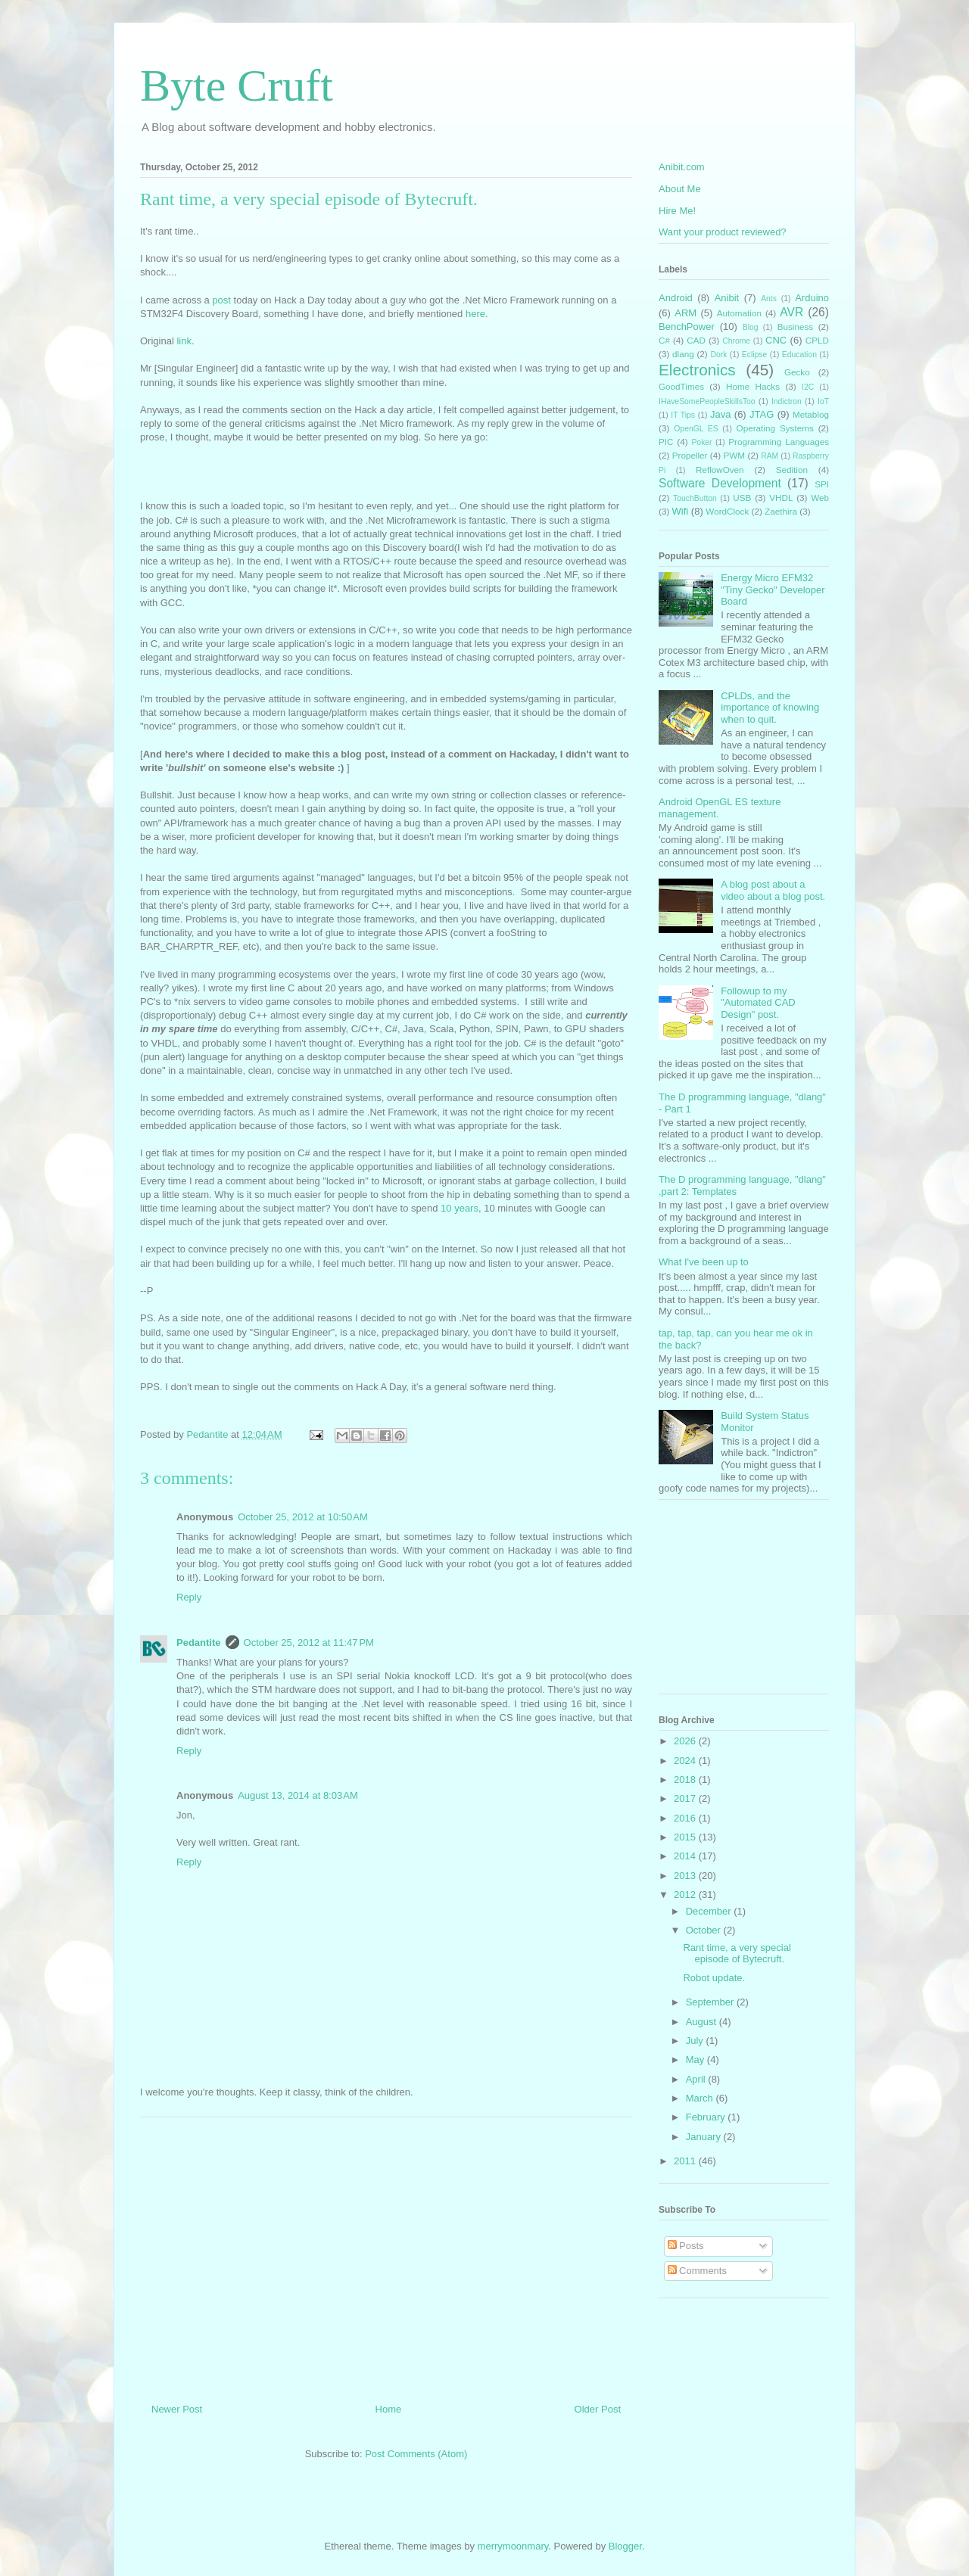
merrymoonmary (513, 2546)
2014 (686, 1856)
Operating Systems (775, 428)
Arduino (812, 297)
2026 (686, 1741)
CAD (696, 340)
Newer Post (176, 2409)
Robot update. (714, 1977)
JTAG (761, 414)
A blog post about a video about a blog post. (773, 890)
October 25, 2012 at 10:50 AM (303, 1517)
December (710, 1911)
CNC (776, 340)
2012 (686, 1894)
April (697, 2079)
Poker (701, 442)
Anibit (727, 297)
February (707, 2117)
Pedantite (198, 1642)
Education (799, 354)
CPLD (817, 340)
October (705, 1930)
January (705, 2136)
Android (676, 297)
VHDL (781, 497)
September (711, 2002)
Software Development (720, 483)
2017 (686, 1798)
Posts (686, 2245)
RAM (769, 456)
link (184, 341)
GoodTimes (681, 386)
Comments (697, 2270)
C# (664, 340)
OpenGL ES (696, 429)
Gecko (797, 372)
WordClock (727, 511)
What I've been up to (704, 1262)
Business (795, 326)
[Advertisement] (386, 2254)
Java (720, 414)
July (696, 2040)
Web (820, 497)
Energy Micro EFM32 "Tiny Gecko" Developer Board (772, 589)
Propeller (690, 455)
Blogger (625, 2546)
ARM (685, 313)
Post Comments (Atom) (416, 2453)
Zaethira (781, 511)
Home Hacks (753, 386)
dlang (683, 354)
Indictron (786, 401)
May (696, 2059)
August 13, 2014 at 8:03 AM (298, 1795)
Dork (718, 354)
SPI (822, 484)
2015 (686, 1837)
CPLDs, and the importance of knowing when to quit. (770, 707)
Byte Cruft (236, 85)
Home (388, 2409)
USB (742, 497)
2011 (686, 2161)
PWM (735, 455)
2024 (686, 1760)
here (475, 313)
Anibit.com (682, 167)
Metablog (811, 414)
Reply (188, 1597)
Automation (739, 313)
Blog (751, 327)
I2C (808, 387)
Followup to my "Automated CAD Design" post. (758, 1002)
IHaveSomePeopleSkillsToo (707, 401)
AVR (791, 312)
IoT (823, 401)
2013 (686, 1875)
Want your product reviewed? (723, 232)
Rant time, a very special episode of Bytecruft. (736, 1953)
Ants (769, 298)
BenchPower (687, 326)
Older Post (598, 2409)
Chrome (736, 341)
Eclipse (755, 354)
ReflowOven (720, 469)
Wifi (680, 511)
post (222, 300)
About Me (680, 188)
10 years (459, 1208)
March (701, 2098)
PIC (666, 441)
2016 (686, 1818)
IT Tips (683, 415)
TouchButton (695, 498)
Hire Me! (677, 210)
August (702, 2021)
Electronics (697, 369)
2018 (686, 1779)
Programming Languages (778, 441)
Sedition (792, 469)
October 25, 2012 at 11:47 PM (309, 1642)
